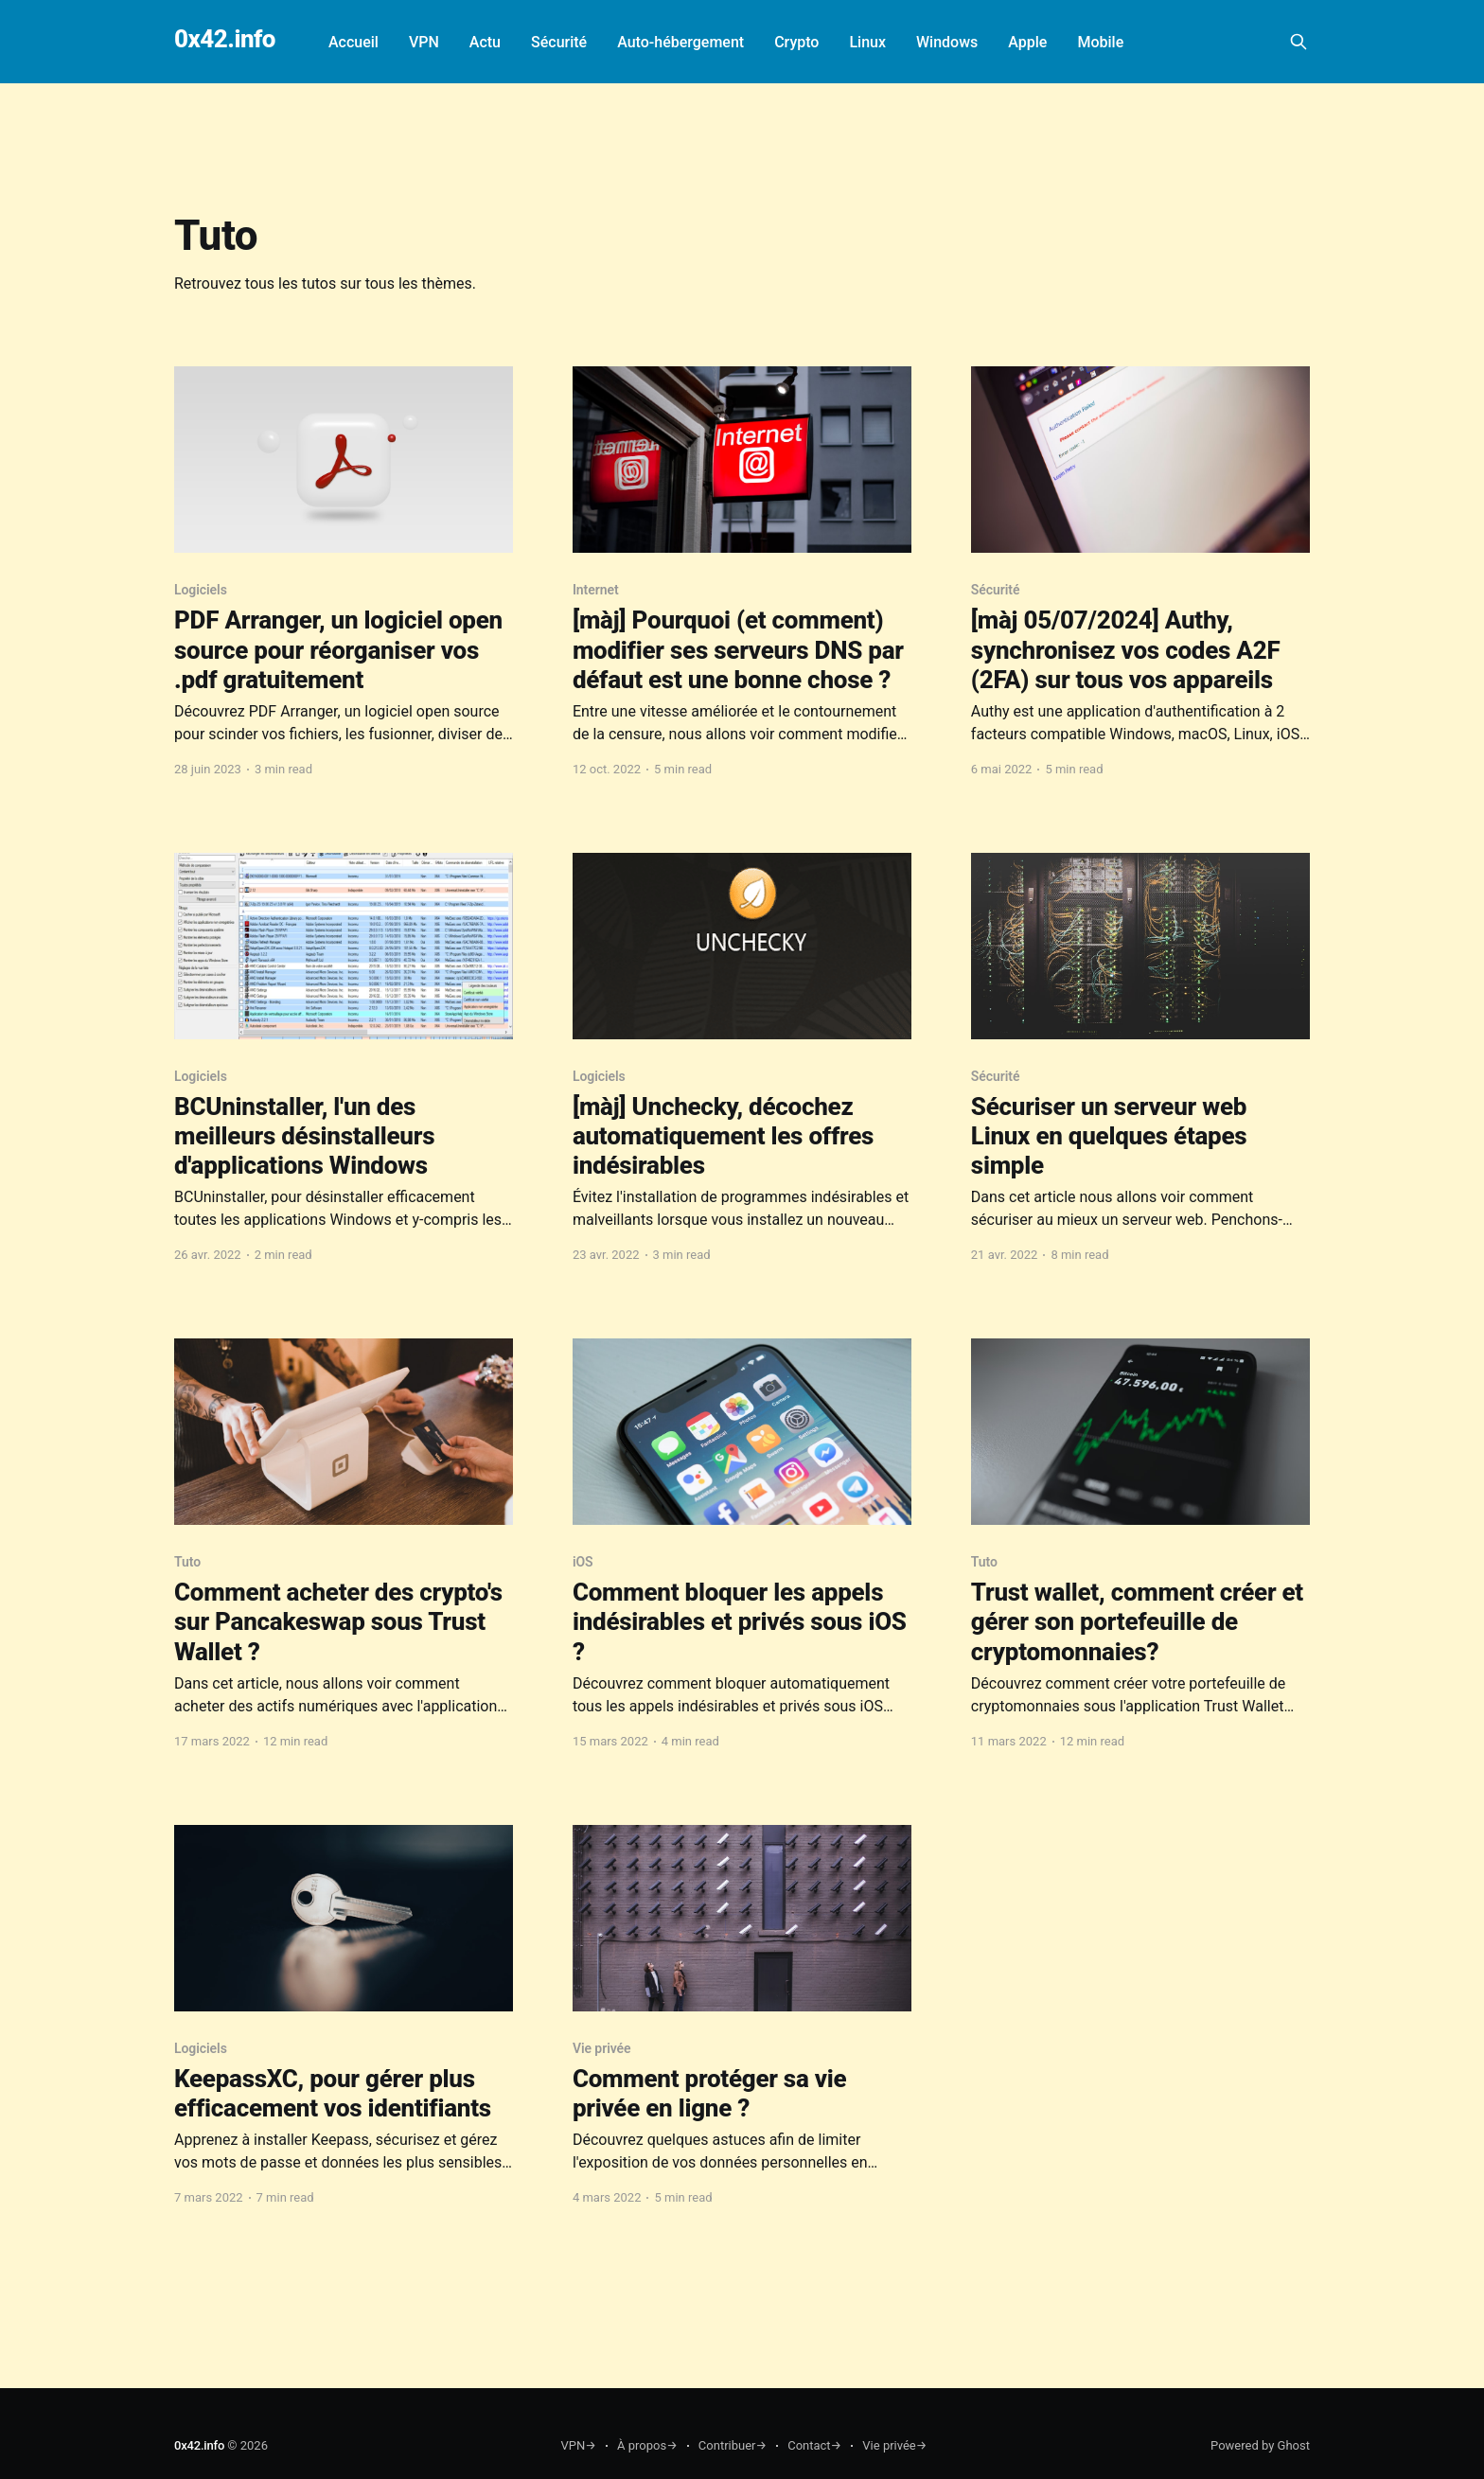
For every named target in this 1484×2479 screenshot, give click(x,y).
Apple (1027, 42)
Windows (947, 42)
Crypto (796, 42)
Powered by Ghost (1260, 2445)
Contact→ (814, 2445)
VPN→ (578, 2445)
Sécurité (559, 42)
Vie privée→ (894, 2445)
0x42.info (224, 39)
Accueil (353, 42)
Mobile (1100, 42)
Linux (867, 42)
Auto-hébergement (680, 42)
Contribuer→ (732, 2445)
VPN (424, 42)
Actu (485, 42)
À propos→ (647, 2445)
